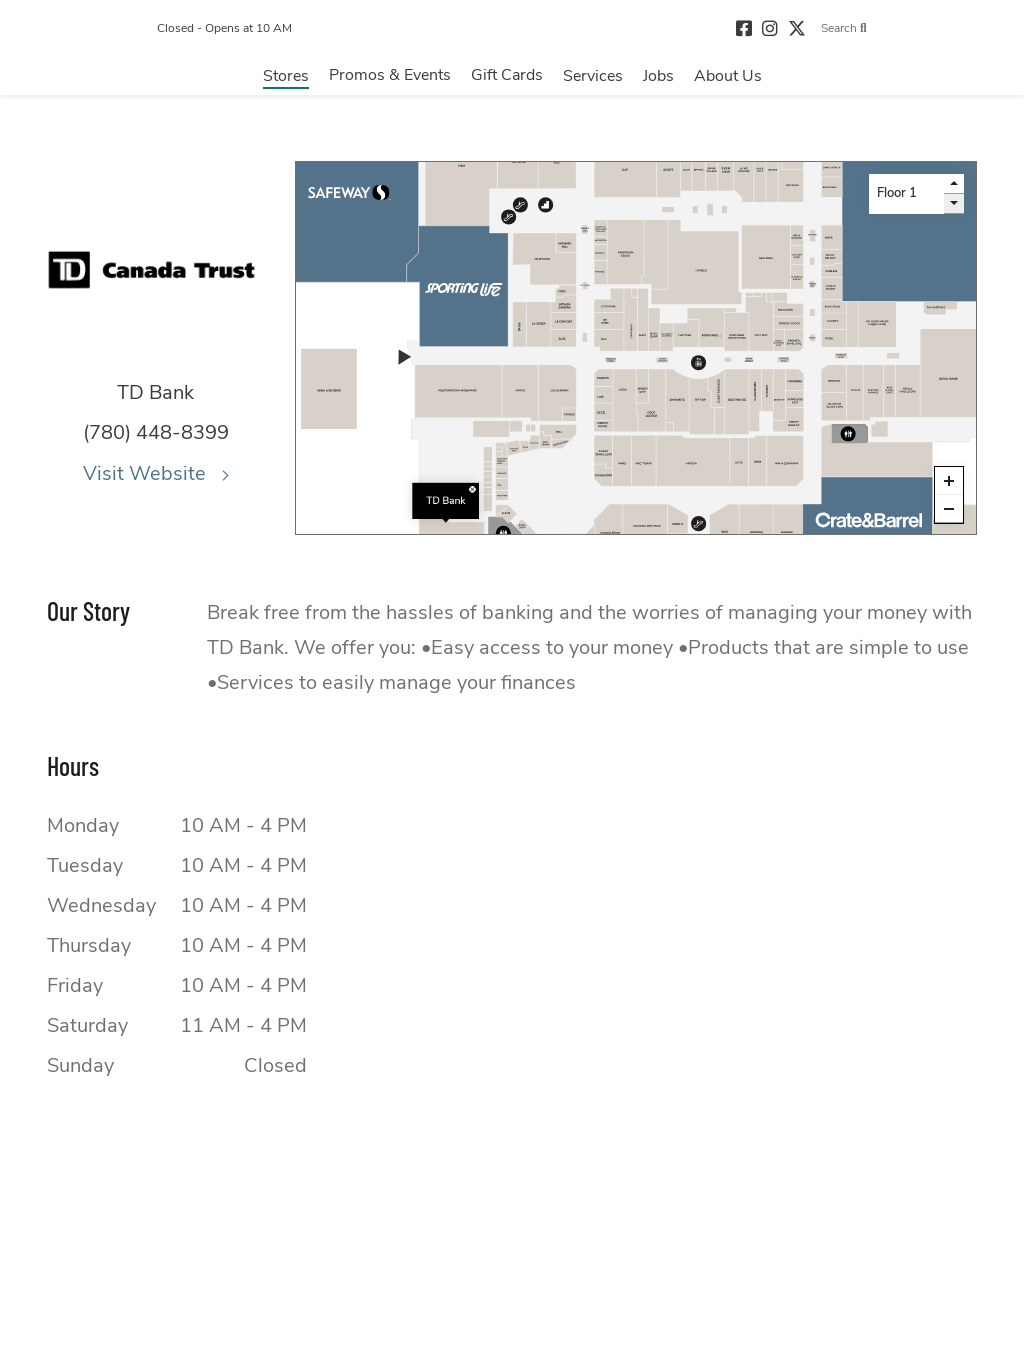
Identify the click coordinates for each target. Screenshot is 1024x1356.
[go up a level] (954, 184)
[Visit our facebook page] (789, 30)
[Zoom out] (949, 509)
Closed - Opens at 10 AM (179, 31)
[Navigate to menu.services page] (593, 81)
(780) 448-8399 (156, 432)
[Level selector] (906, 194)
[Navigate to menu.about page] (728, 81)
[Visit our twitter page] (842, 30)
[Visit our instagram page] (815, 30)
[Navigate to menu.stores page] (286, 81)
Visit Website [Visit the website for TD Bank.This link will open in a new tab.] (156, 473)
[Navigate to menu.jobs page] (658, 81)
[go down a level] (954, 204)
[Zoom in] (949, 481)
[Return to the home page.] (512, 30)
